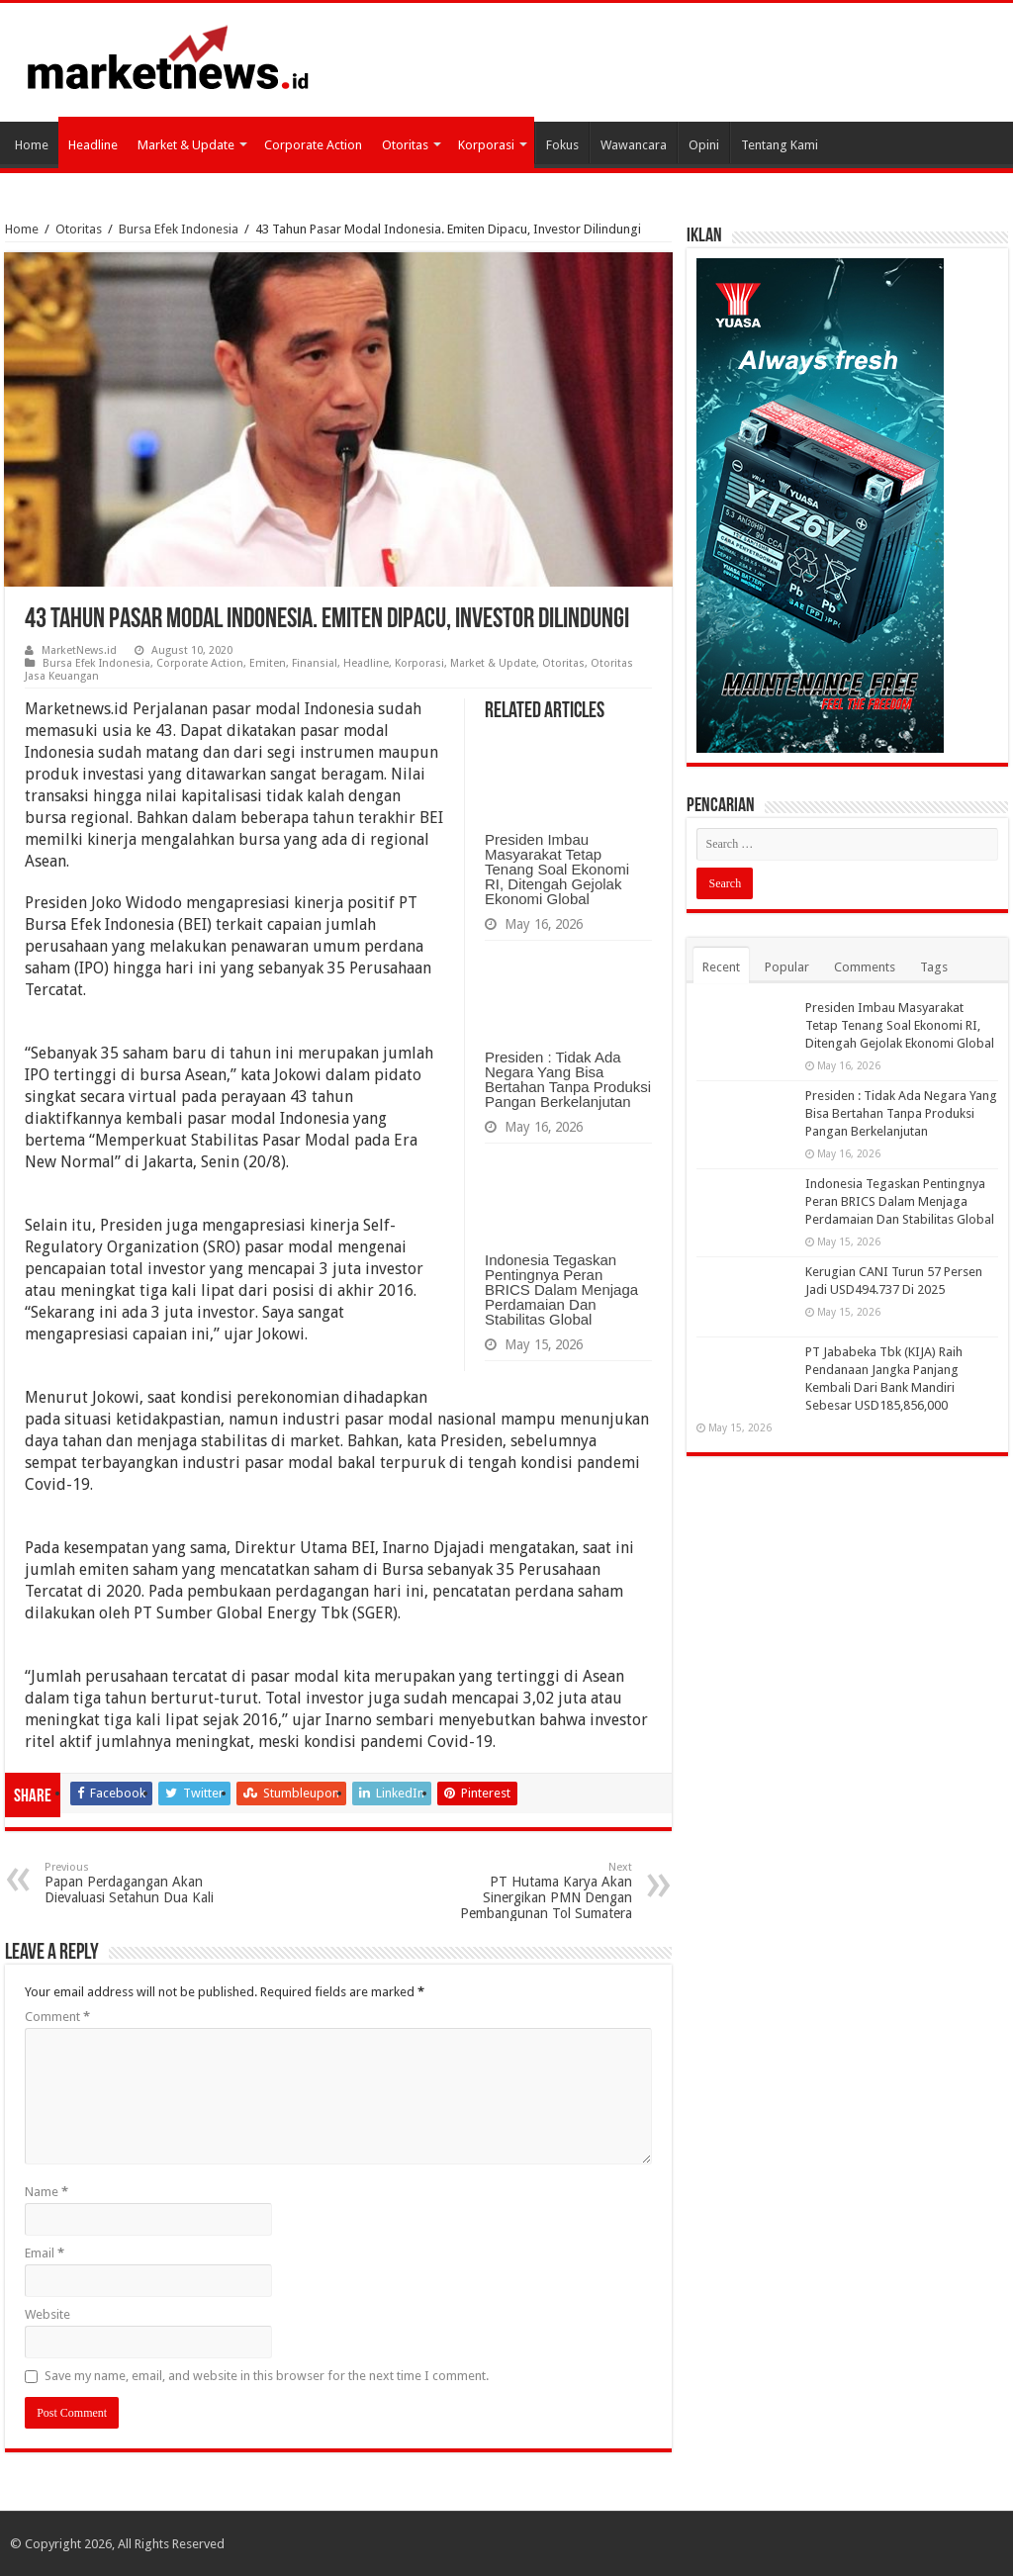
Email (44, 2253)
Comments (864, 967)
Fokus (562, 145)
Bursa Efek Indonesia (178, 229)
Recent (721, 967)
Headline (93, 145)
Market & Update (186, 145)
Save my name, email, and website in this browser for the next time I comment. (267, 2375)
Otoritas (405, 145)
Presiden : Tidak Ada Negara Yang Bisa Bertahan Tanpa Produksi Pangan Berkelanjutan (568, 1079)
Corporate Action (313, 145)
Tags (934, 967)
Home (31, 145)
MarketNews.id (79, 650)
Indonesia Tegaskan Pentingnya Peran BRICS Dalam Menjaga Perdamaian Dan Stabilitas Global (561, 1289)
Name (46, 2191)
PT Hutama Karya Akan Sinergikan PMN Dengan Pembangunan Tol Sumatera (530, 1891)
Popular (787, 967)
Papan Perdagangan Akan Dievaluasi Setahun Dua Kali (146, 1883)
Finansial (314, 663)
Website (47, 2314)
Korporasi (486, 145)
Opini (704, 145)
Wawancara (633, 145)
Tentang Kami (779, 145)
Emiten (267, 663)
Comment (57, 2016)
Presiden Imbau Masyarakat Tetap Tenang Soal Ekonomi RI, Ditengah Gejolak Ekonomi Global (557, 869)
